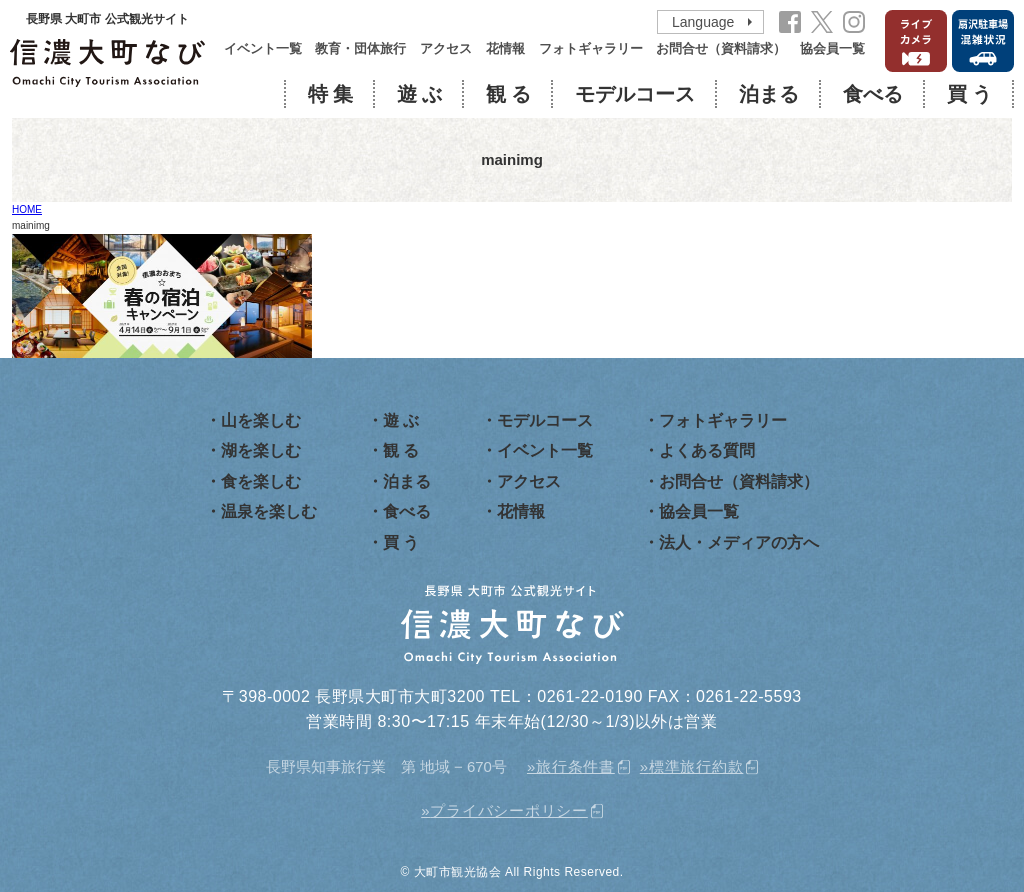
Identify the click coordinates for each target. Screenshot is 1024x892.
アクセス (446, 49)
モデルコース (635, 94)
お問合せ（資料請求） (721, 49)
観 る (508, 94)
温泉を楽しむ (269, 511)
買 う (969, 94)
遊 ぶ (419, 94)
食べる (873, 94)
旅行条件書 (575, 766)
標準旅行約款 (696, 766)
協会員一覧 (832, 49)
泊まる (769, 94)
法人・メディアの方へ (739, 542)
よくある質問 (707, 450)
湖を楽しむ (261, 450)
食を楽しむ (261, 481)
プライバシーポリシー (509, 810)
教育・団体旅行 (360, 49)
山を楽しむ (261, 420)
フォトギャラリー (591, 49)
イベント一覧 (263, 49)
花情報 (505, 49)
